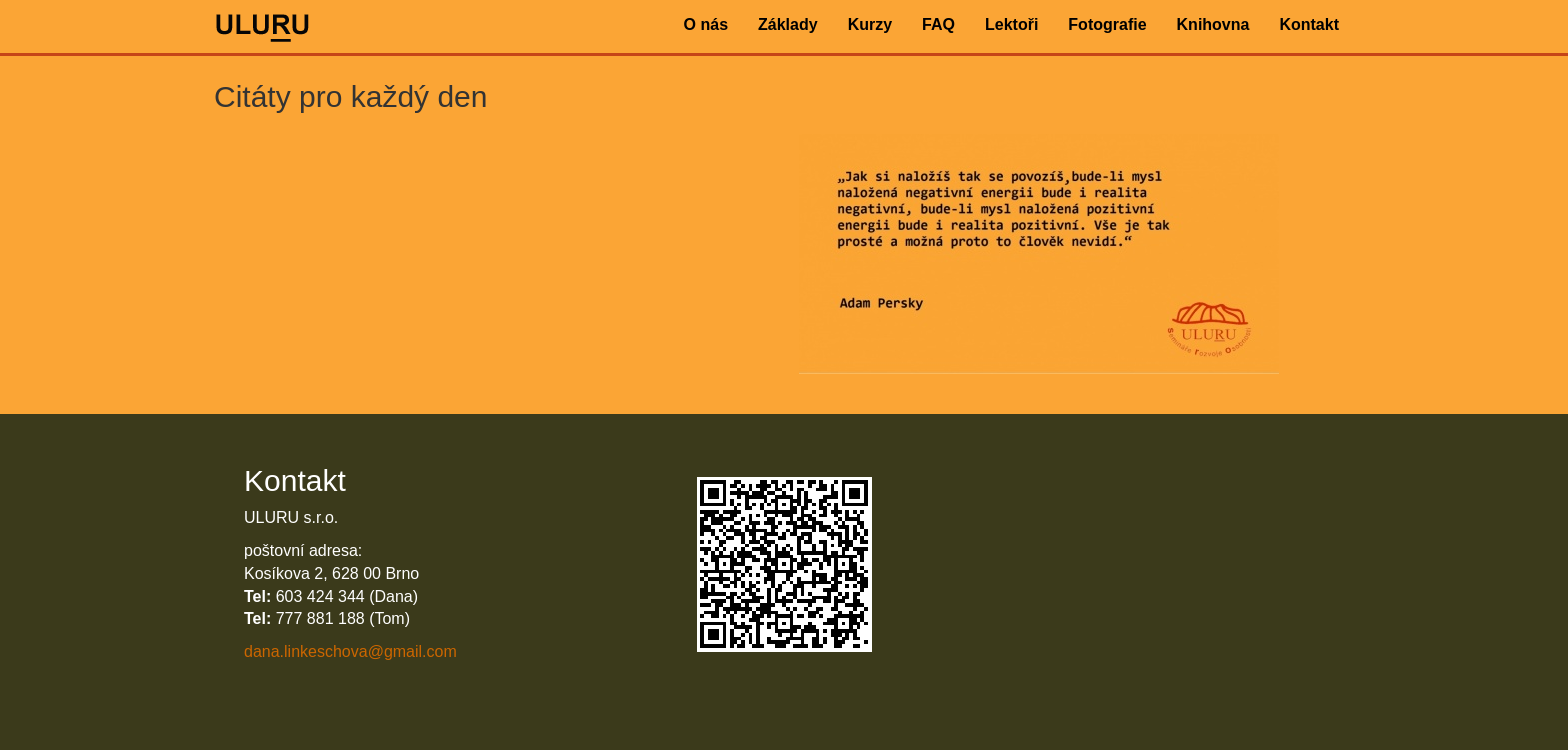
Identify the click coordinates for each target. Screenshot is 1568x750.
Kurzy (870, 24)
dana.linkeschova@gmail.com (350, 651)
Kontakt (1309, 24)
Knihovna (1213, 24)
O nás (706, 24)
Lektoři (1011, 24)
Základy (788, 24)
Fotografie (1107, 24)
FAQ (938, 24)
